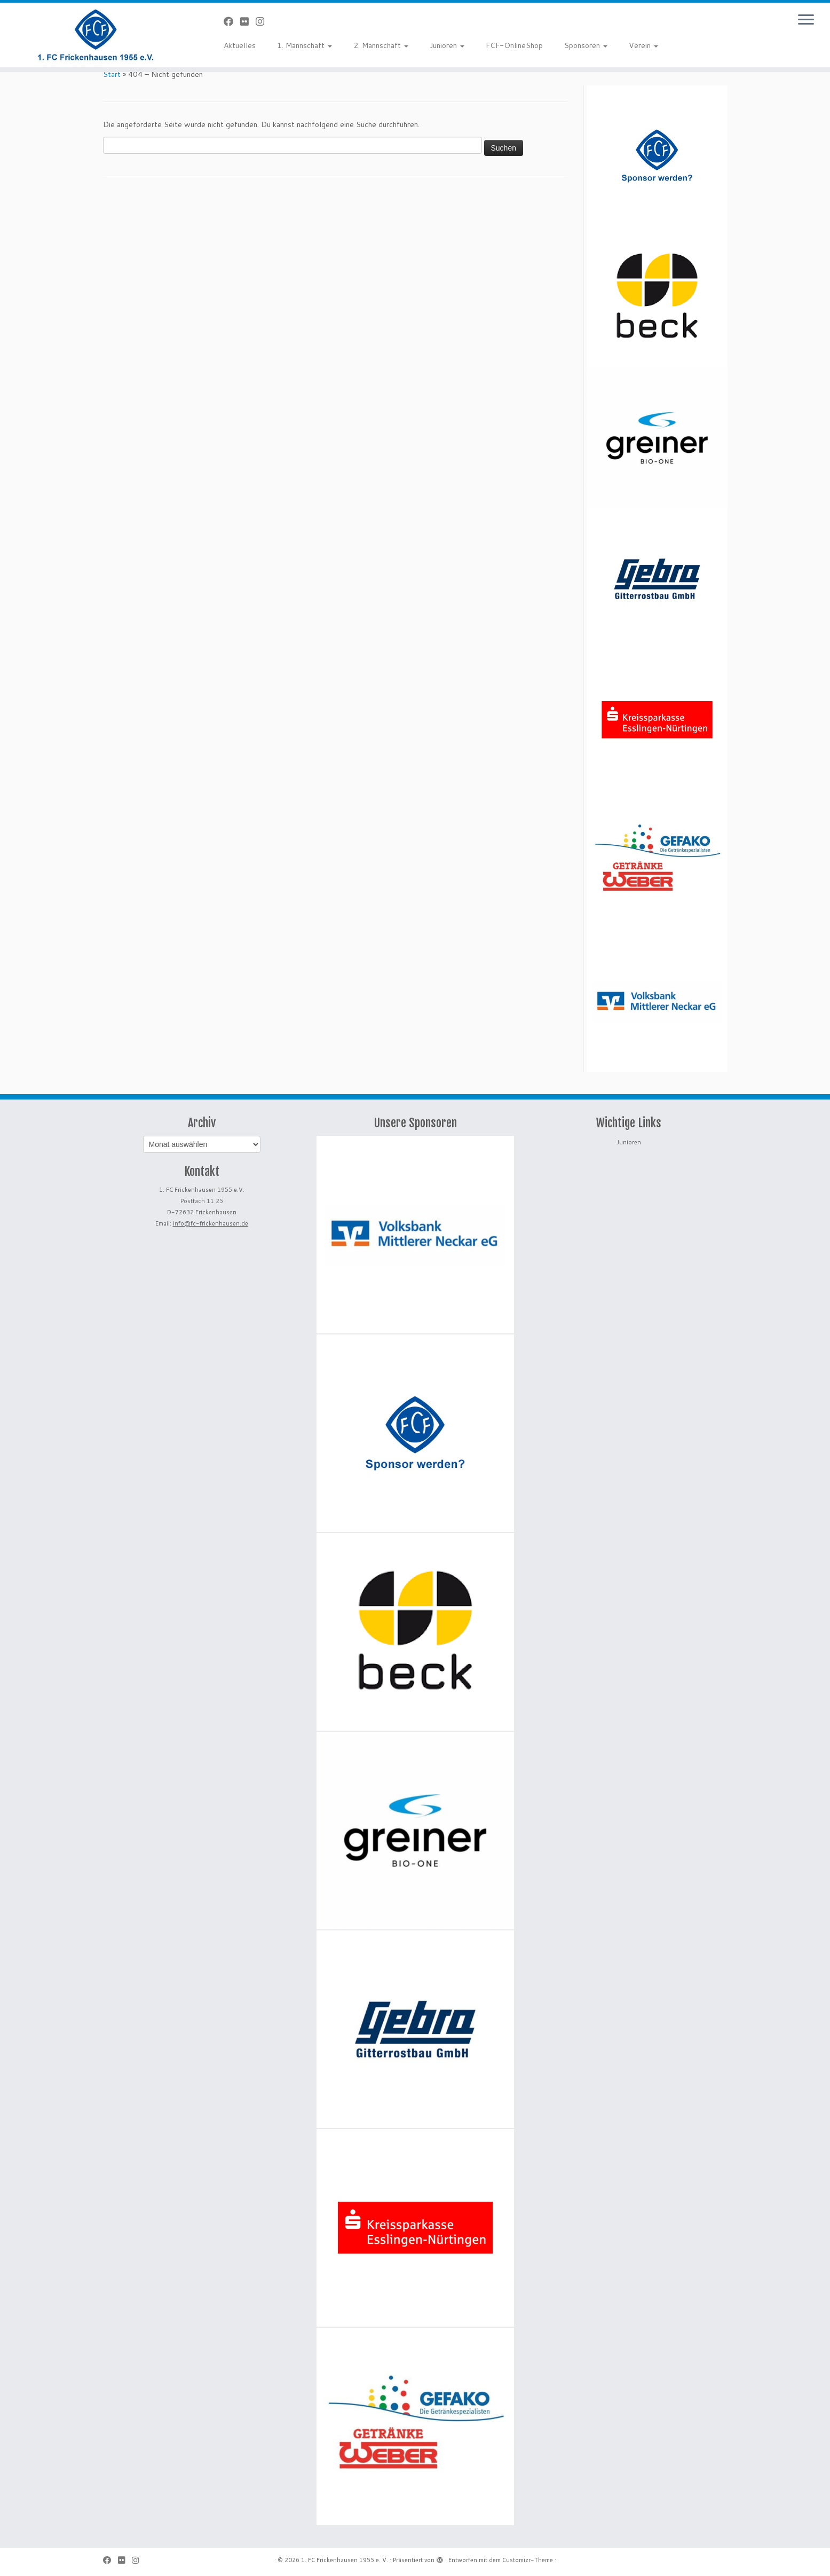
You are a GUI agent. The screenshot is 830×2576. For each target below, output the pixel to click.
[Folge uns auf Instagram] (263, 21)
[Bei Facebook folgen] (232, 21)
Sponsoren (585, 45)
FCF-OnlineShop (514, 45)
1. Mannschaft (304, 45)
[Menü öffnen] (806, 20)
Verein (643, 45)
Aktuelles (240, 45)
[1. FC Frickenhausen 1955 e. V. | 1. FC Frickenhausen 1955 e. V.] (96, 34)
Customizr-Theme (527, 2560)
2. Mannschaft (380, 45)
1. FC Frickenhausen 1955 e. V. (344, 2560)
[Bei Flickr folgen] (248, 21)
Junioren (447, 45)
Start (112, 74)
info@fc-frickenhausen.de (210, 1223)
